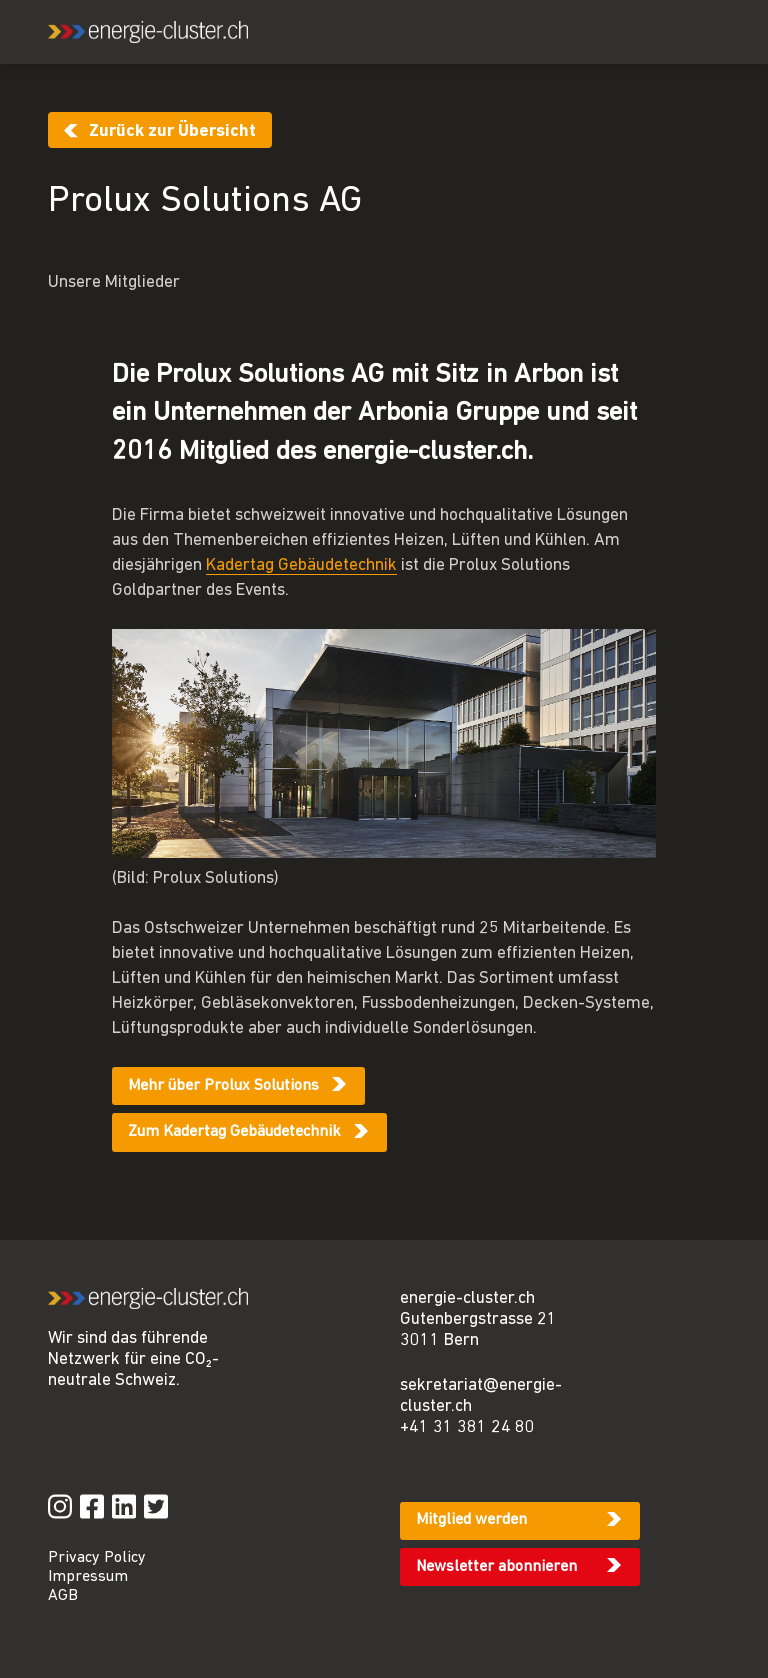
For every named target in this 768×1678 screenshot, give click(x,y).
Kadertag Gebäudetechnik (301, 565)
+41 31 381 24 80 (467, 1427)
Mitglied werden (471, 1520)
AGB (63, 1596)
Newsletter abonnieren (496, 1567)
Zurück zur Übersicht (172, 131)
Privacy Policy (97, 1558)
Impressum (88, 1577)
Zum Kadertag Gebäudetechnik (234, 1132)
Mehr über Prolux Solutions (223, 1086)
